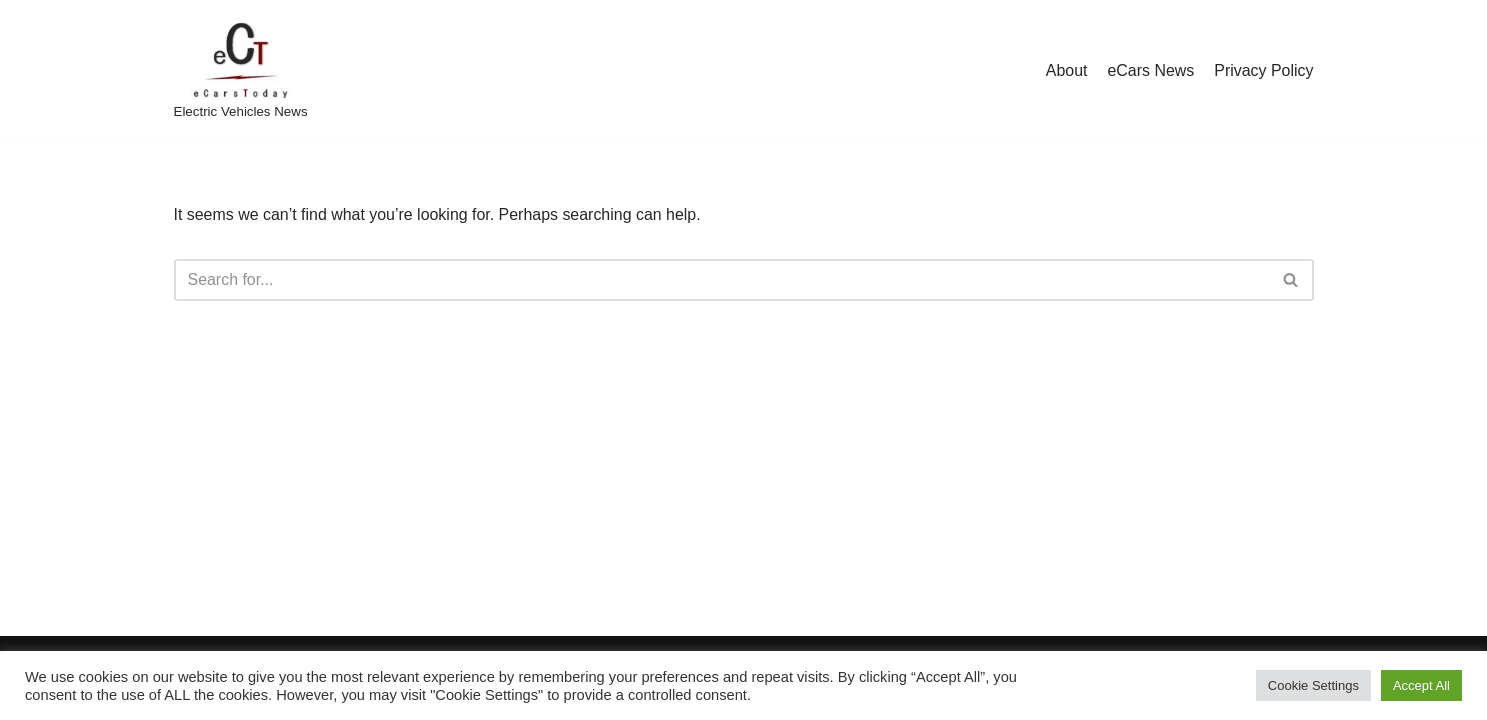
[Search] (721, 280)
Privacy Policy (1264, 70)
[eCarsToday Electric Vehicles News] (241, 70)
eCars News (1150, 70)
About (1066, 70)
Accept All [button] (1421, 685)
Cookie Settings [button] (1313, 685)
